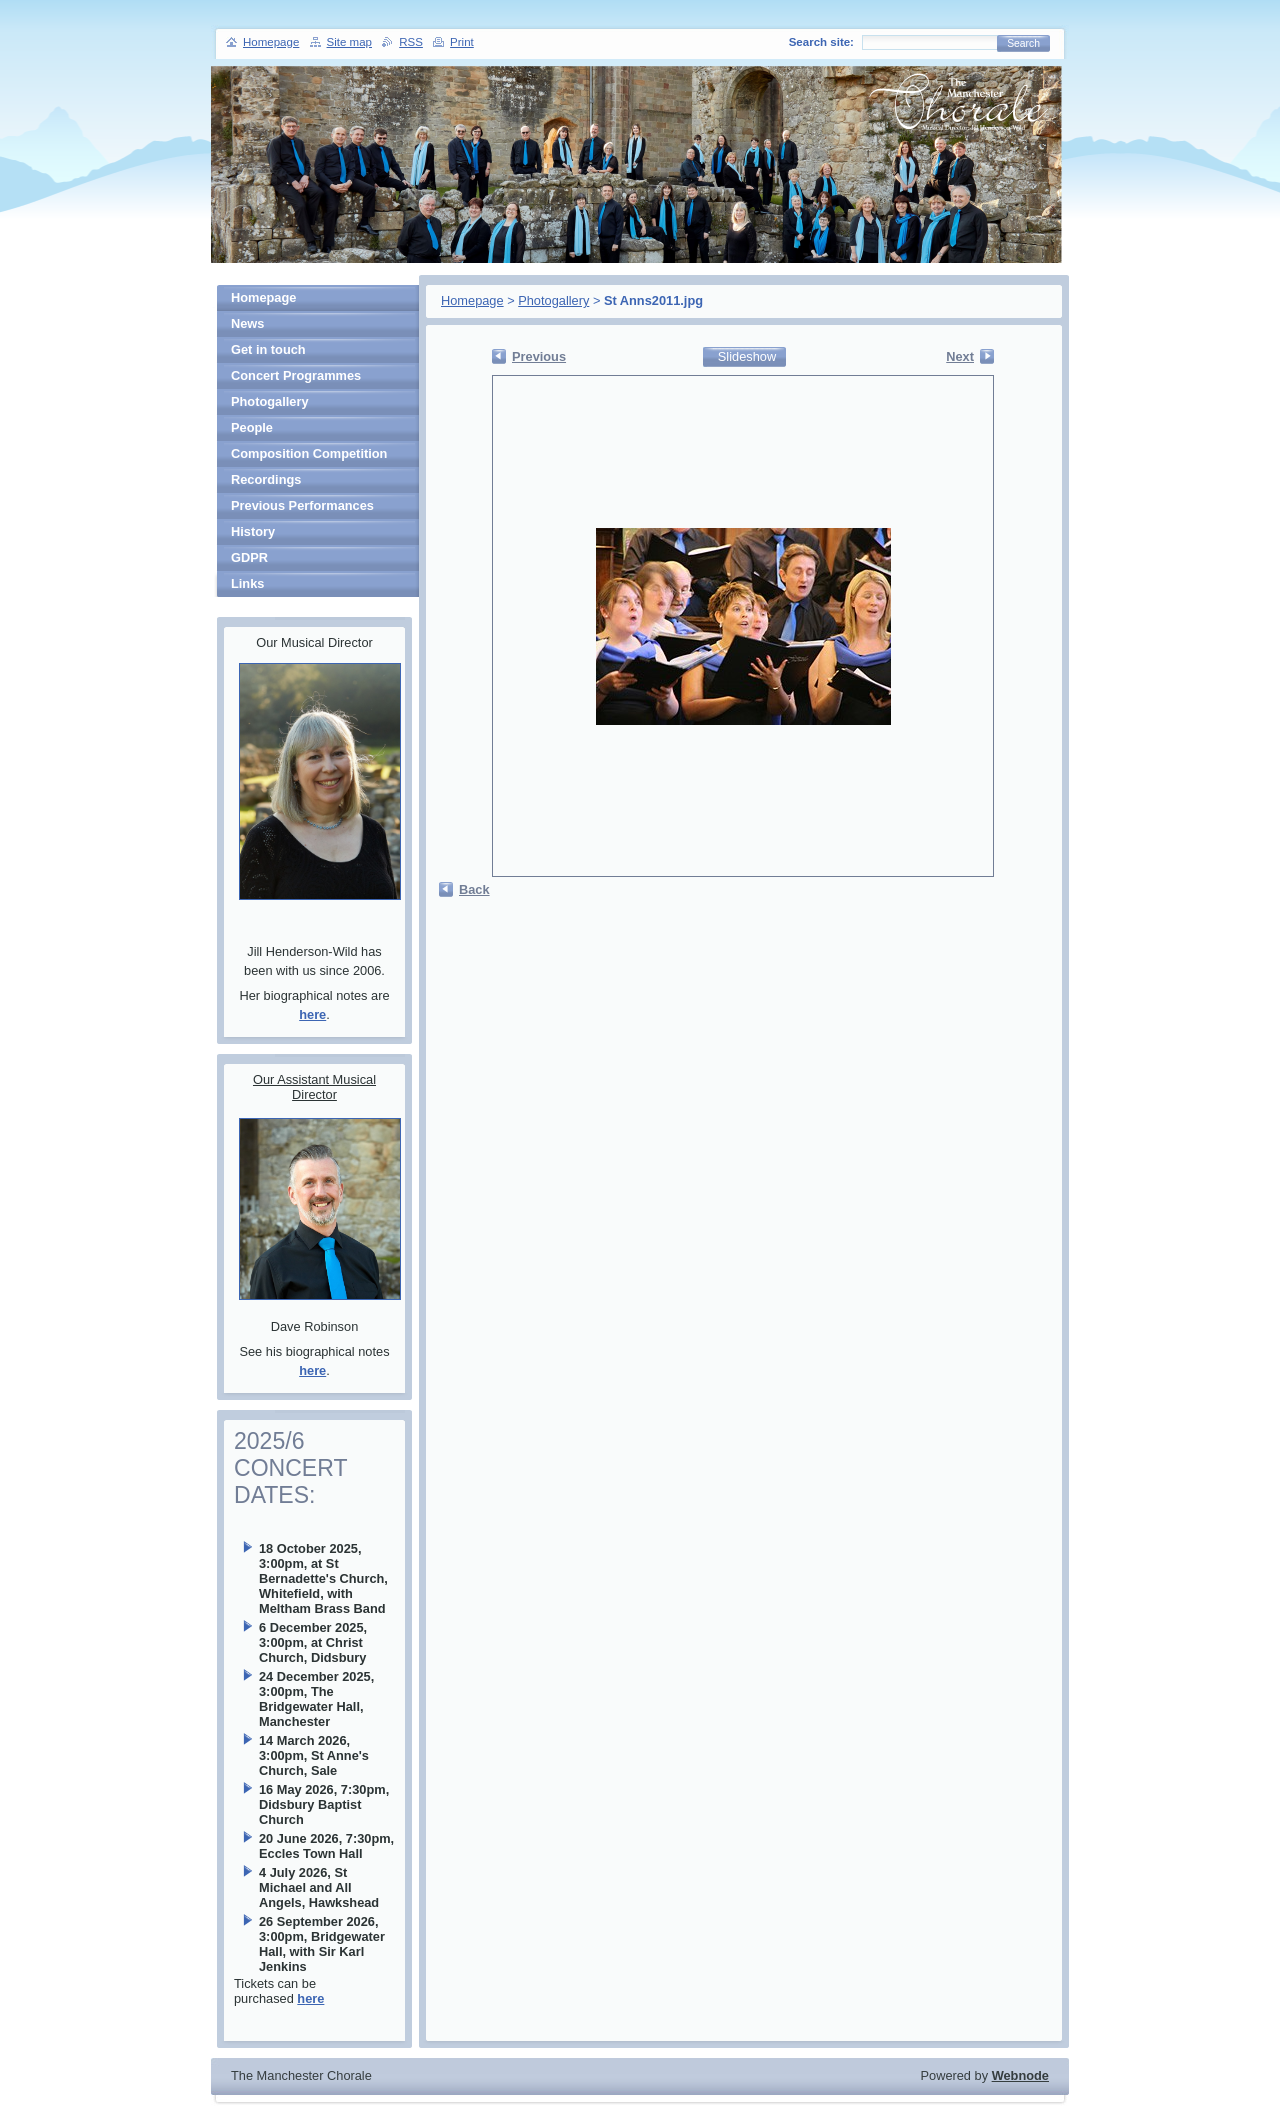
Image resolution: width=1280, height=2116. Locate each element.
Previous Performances (302, 505)
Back (474, 889)
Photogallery (553, 300)
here (312, 1014)
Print (462, 42)
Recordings (266, 479)
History (253, 531)
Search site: (821, 42)
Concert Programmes (296, 375)
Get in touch (268, 349)
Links (247, 583)
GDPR (249, 557)
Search (1023, 43)
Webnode (1020, 2075)
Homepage (472, 300)
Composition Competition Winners (309, 456)
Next (960, 356)
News (247, 323)
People (252, 427)
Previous (539, 356)
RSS (411, 42)
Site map (349, 42)
